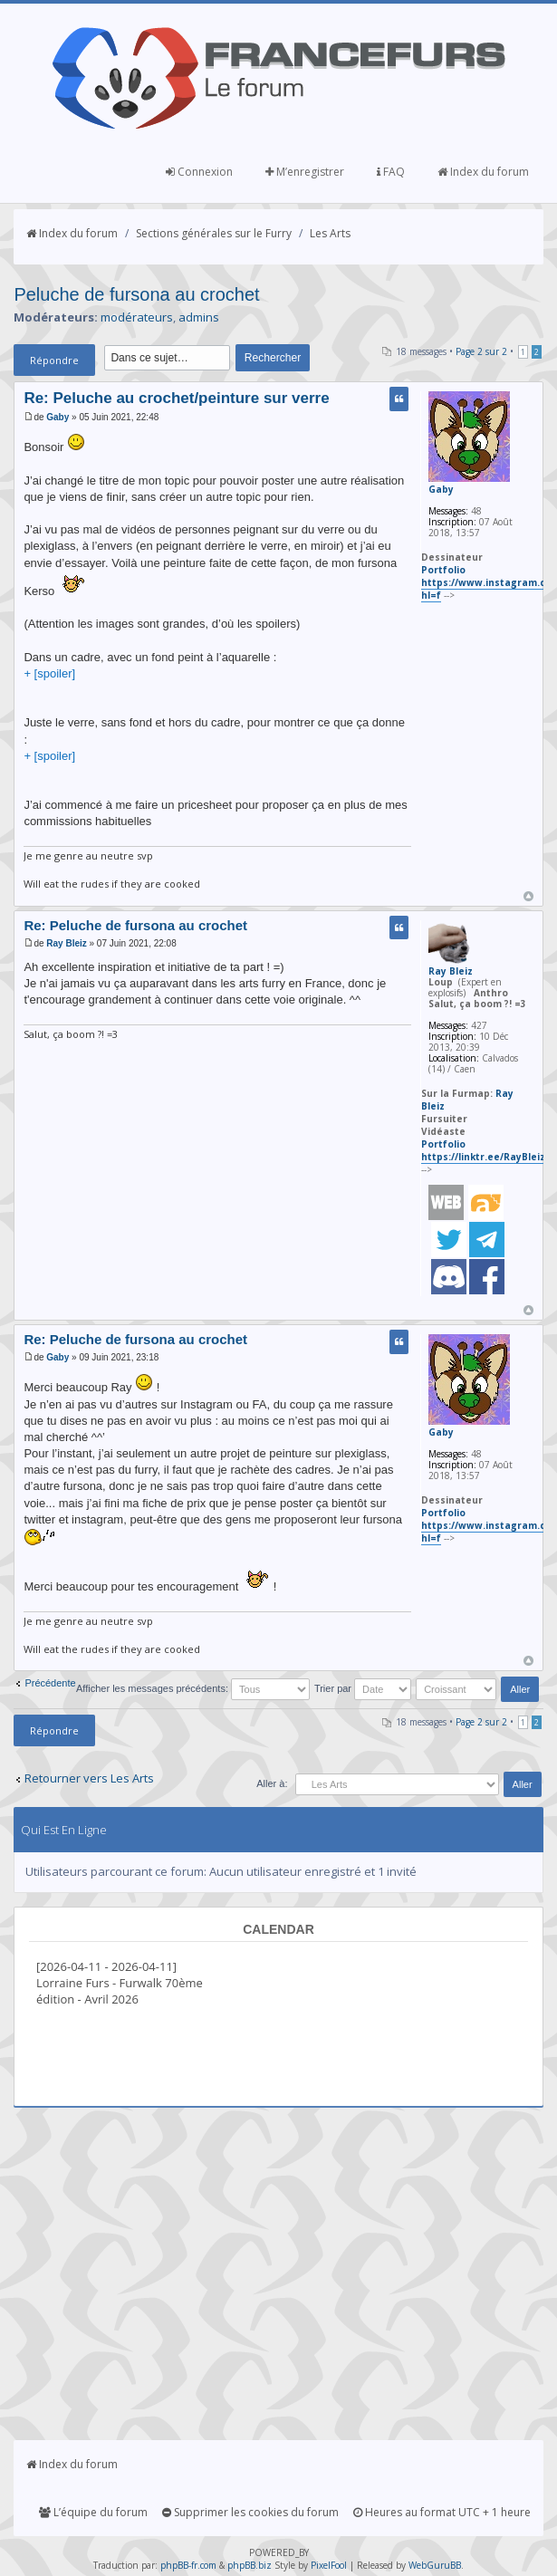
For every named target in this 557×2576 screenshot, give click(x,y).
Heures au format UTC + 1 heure (442, 2512)
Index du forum (483, 171)
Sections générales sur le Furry (214, 233)
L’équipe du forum (93, 2512)
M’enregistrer (304, 171)
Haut (528, 896)
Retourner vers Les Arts (89, 1778)
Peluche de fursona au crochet (136, 294)
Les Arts (330, 233)
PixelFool (329, 2565)
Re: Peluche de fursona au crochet (135, 925)
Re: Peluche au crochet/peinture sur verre (176, 398)
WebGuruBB (434, 2565)
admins (198, 317)
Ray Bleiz (66, 943)
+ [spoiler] (49, 673)
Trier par (362, 1688)
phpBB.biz (249, 2565)
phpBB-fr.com (188, 2565)
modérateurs (137, 317)
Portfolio (443, 569)
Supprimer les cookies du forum (250, 2512)
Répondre (54, 360)
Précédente (49, 1682)
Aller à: (271, 1783)
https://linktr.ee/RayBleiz (483, 1156)
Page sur (481, 351)
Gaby (57, 417)
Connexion (199, 171)
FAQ (391, 171)
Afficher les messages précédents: (193, 1688)
